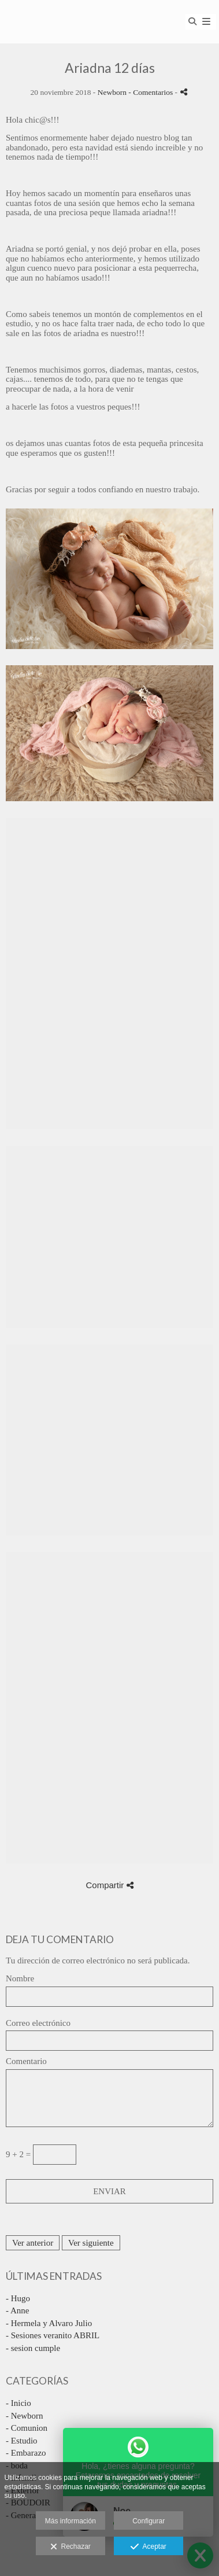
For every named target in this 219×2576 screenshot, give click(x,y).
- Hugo (18, 2298)
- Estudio (22, 2440)
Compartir (109, 1885)
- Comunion (26, 2428)
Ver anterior (32, 2242)
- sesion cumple (33, 2348)
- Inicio (18, 2403)
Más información (70, 2521)
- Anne (17, 2310)
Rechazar (70, 2547)
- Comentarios (151, 92)
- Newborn (24, 2415)
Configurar (148, 2521)
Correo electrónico (38, 2023)
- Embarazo (26, 2452)
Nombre (20, 1978)
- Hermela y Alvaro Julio (49, 2323)
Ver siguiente (91, 2242)
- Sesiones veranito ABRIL (52, 2335)
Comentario (26, 2061)
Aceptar (148, 2547)
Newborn (112, 92)
